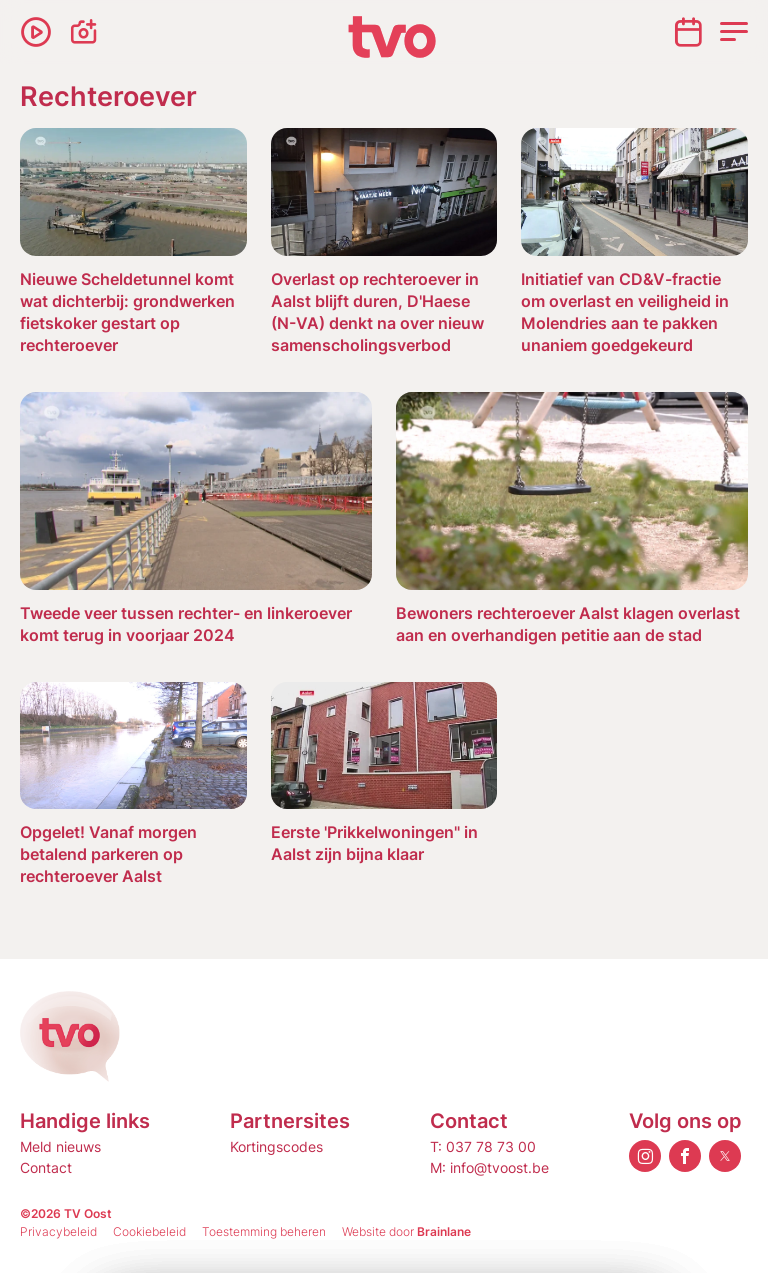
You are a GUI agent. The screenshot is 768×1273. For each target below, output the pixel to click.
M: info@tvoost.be (489, 1167)
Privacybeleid (58, 1231)
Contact (46, 1167)
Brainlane (444, 1231)
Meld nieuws (60, 1146)
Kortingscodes (276, 1146)
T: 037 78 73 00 (483, 1146)
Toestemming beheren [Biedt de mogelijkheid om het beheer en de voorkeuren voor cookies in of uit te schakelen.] (264, 1231)
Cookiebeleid (149, 1231)
